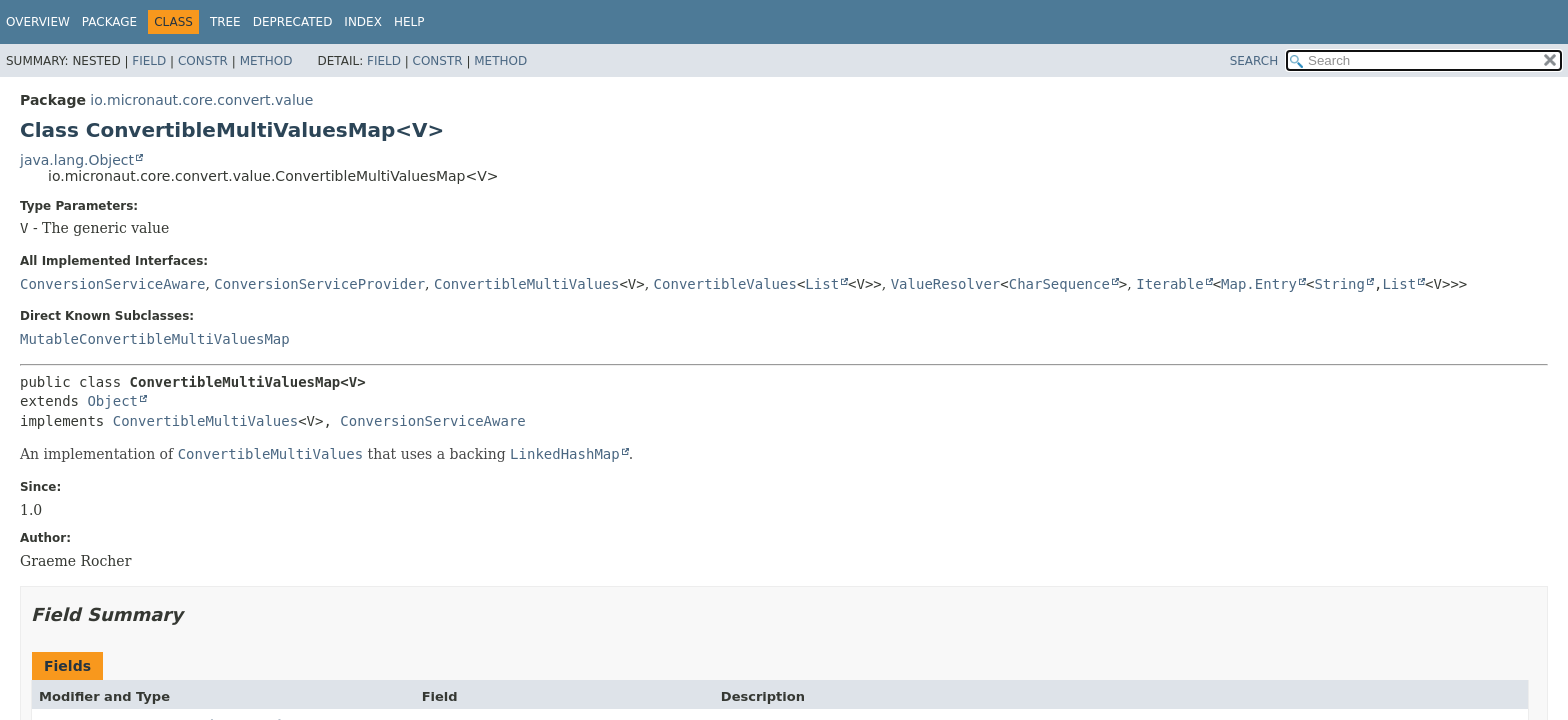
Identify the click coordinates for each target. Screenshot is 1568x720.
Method (266, 61)
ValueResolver (946, 284)
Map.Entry (1259, 284)
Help (409, 22)
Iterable (1169, 284)
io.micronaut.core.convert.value (201, 100)
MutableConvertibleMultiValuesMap (155, 339)
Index (363, 22)
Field (149, 61)
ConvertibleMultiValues (526, 284)
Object (112, 401)
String (1339, 284)
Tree (225, 22)
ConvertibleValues (725, 284)
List (822, 284)
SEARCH (1254, 61)
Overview (38, 22)
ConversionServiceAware (112, 284)
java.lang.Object (77, 160)
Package (109, 22)
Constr (203, 61)
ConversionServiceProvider (319, 284)
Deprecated (293, 22)
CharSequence (1059, 284)
